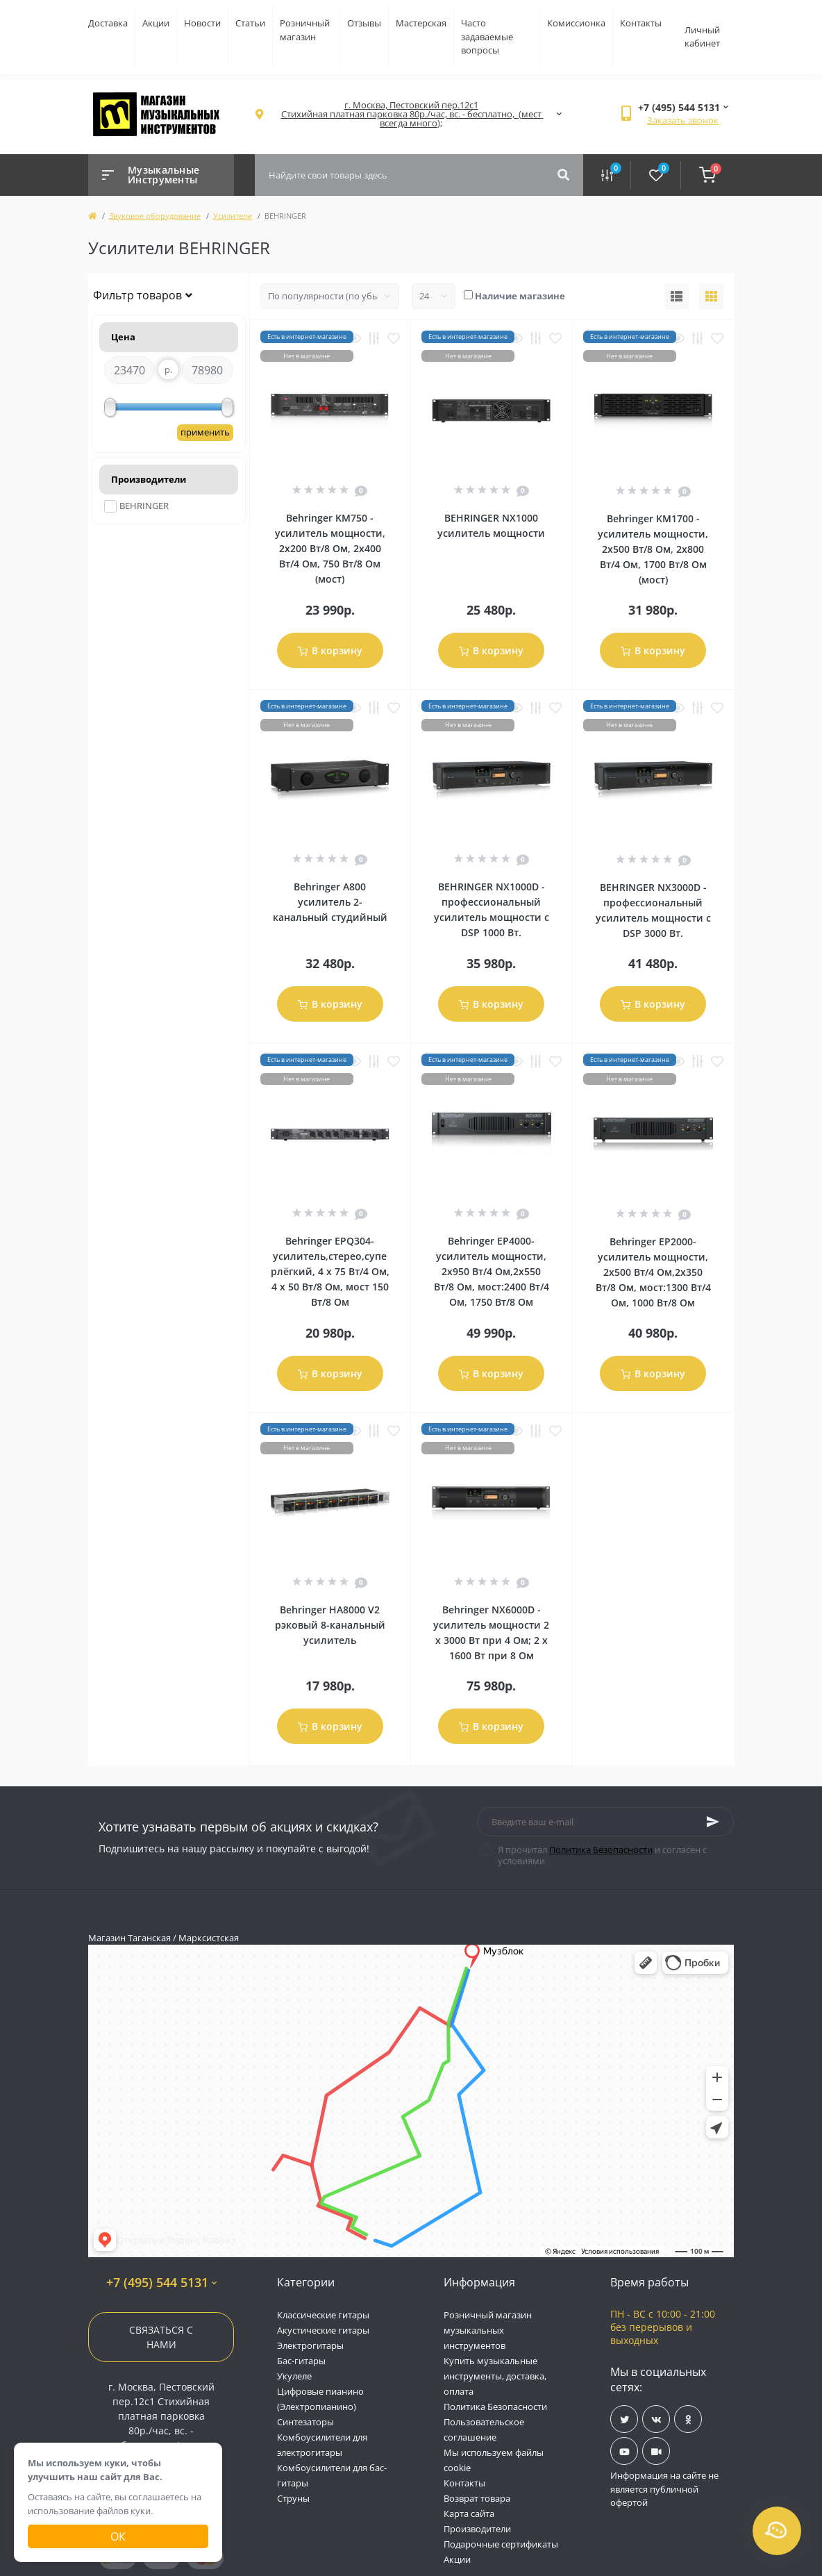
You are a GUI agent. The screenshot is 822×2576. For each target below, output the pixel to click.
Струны (293, 2498)
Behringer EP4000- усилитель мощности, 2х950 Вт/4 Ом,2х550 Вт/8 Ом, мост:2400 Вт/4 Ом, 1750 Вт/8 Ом (491, 1271)
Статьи (250, 23)
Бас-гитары (301, 2360)
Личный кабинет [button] (702, 37)
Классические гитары (323, 2315)
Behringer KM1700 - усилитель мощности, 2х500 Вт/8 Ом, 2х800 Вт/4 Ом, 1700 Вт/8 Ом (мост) (653, 549)
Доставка (108, 23)
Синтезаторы (305, 2422)
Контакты (641, 23)
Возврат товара (477, 2498)
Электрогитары (310, 2345)
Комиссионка (576, 23)
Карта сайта (469, 2513)
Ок (118, 2536)
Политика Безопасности (601, 1849)
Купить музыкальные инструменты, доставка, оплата (495, 2376)
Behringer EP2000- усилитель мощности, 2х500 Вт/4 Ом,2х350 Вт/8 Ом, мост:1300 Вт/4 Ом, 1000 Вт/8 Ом (653, 1272)
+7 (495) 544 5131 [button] (161, 2283)
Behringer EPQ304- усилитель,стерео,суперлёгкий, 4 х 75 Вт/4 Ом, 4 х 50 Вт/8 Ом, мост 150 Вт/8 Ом (330, 1271)
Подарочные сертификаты (501, 2544)
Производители (477, 2529)
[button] (411, 114)
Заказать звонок (683, 120)
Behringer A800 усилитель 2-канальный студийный (330, 902)
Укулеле (294, 2376)
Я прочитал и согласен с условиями (602, 1855)
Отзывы (364, 23)
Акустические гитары (323, 2330)
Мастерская (421, 23)
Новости (202, 23)
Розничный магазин (305, 30)
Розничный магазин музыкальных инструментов (488, 2330)
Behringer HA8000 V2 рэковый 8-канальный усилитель (330, 1625)
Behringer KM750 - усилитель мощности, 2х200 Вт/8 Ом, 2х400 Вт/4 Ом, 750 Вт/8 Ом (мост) (330, 548)
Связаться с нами (161, 2337)
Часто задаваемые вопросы (487, 36)
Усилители (232, 215)
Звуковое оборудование (155, 215)
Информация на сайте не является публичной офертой (664, 2489)
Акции (155, 23)
